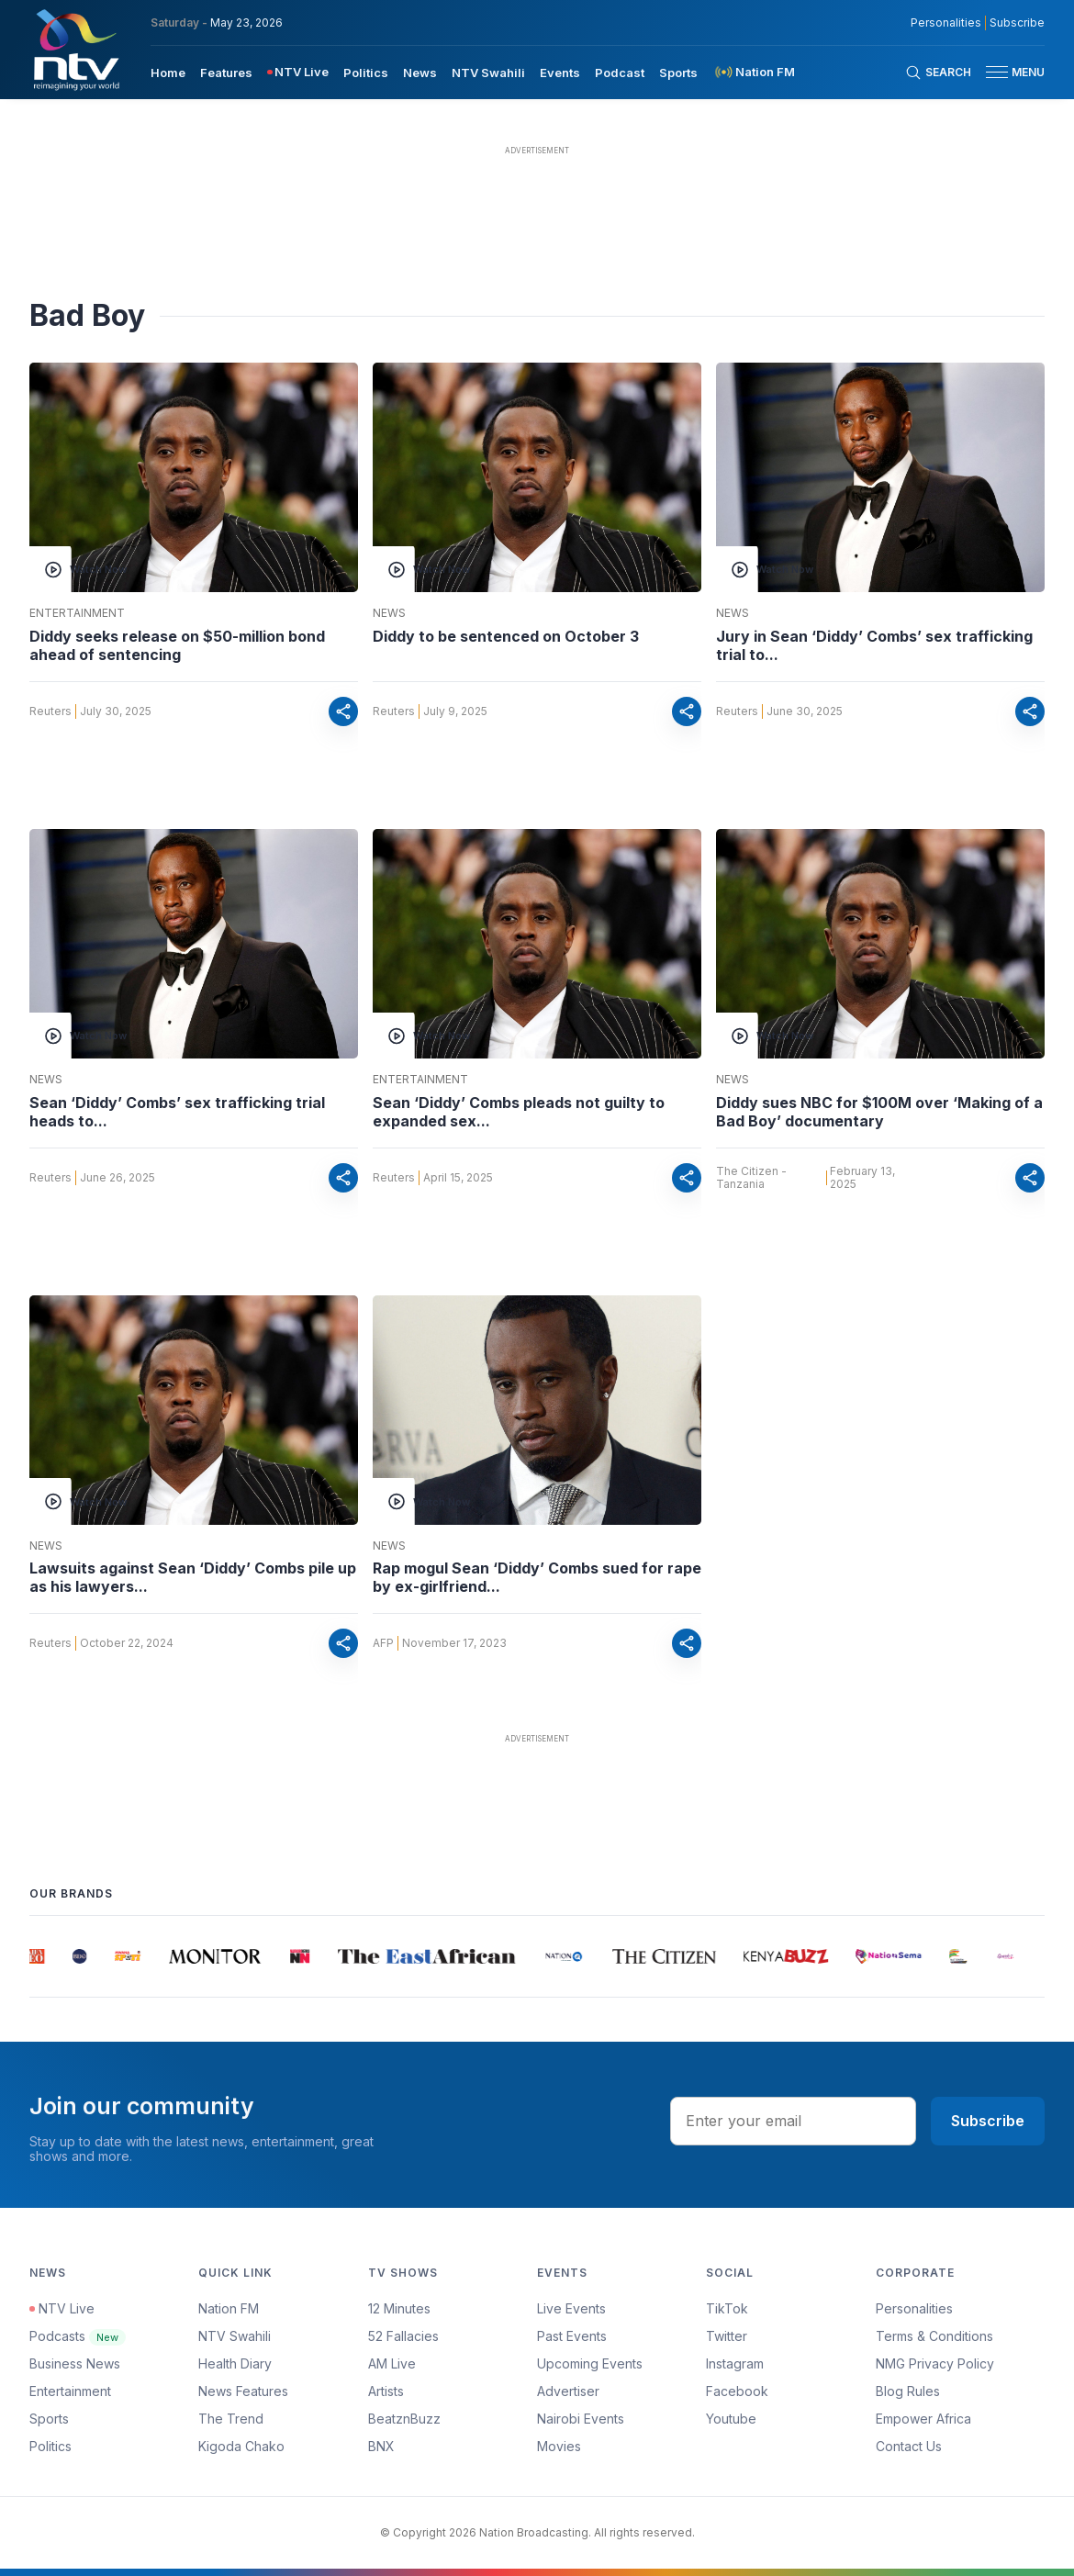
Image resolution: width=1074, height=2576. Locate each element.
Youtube (731, 2418)
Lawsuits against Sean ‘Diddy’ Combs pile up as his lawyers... (192, 1577)
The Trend (230, 2418)
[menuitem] (168, 71)
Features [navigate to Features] (226, 72)
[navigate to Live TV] (298, 72)
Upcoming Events (590, 2363)
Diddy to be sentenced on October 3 (506, 636)
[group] (39, 1956)
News (389, 613)
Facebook (737, 2391)
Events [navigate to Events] (560, 72)
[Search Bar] (938, 72)
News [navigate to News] (420, 72)
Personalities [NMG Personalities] (946, 23)
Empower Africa (923, 2418)
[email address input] (793, 2121)
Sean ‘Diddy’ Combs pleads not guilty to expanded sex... (519, 1111)
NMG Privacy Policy (935, 2363)
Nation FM (228, 2308)
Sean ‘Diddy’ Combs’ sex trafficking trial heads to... (177, 1111)
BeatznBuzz (404, 2418)
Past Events (572, 2336)
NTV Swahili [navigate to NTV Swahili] (488, 72)
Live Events (571, 2308)
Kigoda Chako (241, 2446)
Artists (386, 2391)
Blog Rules (908, 2391)
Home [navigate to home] (168, 72)
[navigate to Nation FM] (753, 72)
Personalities (914, 2308)
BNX (381, 2446)
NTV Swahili (234, 2336)
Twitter (726, 2336)
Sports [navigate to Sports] (678, 72)
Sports (49, 2418)
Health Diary (235, 2363)
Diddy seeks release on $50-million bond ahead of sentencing (177, 645)
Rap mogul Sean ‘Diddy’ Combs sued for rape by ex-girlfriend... (537, 1577)
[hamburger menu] (997, 72)
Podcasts (77, 2336)
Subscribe (987, 2120)
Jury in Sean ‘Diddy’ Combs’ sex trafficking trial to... (874, 645)
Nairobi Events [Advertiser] (580, 2418)
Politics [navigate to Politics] (365, 72)
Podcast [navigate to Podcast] (619, 72)
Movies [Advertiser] (559, 2446)
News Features (243, 2391)
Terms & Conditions (934, 2336)
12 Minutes (399, 2308)
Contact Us (909, 2446)
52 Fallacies (403, 2336)
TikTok (727, 2308)
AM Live (392, 2363)
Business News (74, 2363)
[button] (1008, 72)
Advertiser (568, 2391)
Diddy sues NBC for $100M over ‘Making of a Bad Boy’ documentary (879, 1111)
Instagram (735, 2363)
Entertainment (77, 613)
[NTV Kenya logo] (75, 49)
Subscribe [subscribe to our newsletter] (1017, 23)
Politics (50, 2446)
